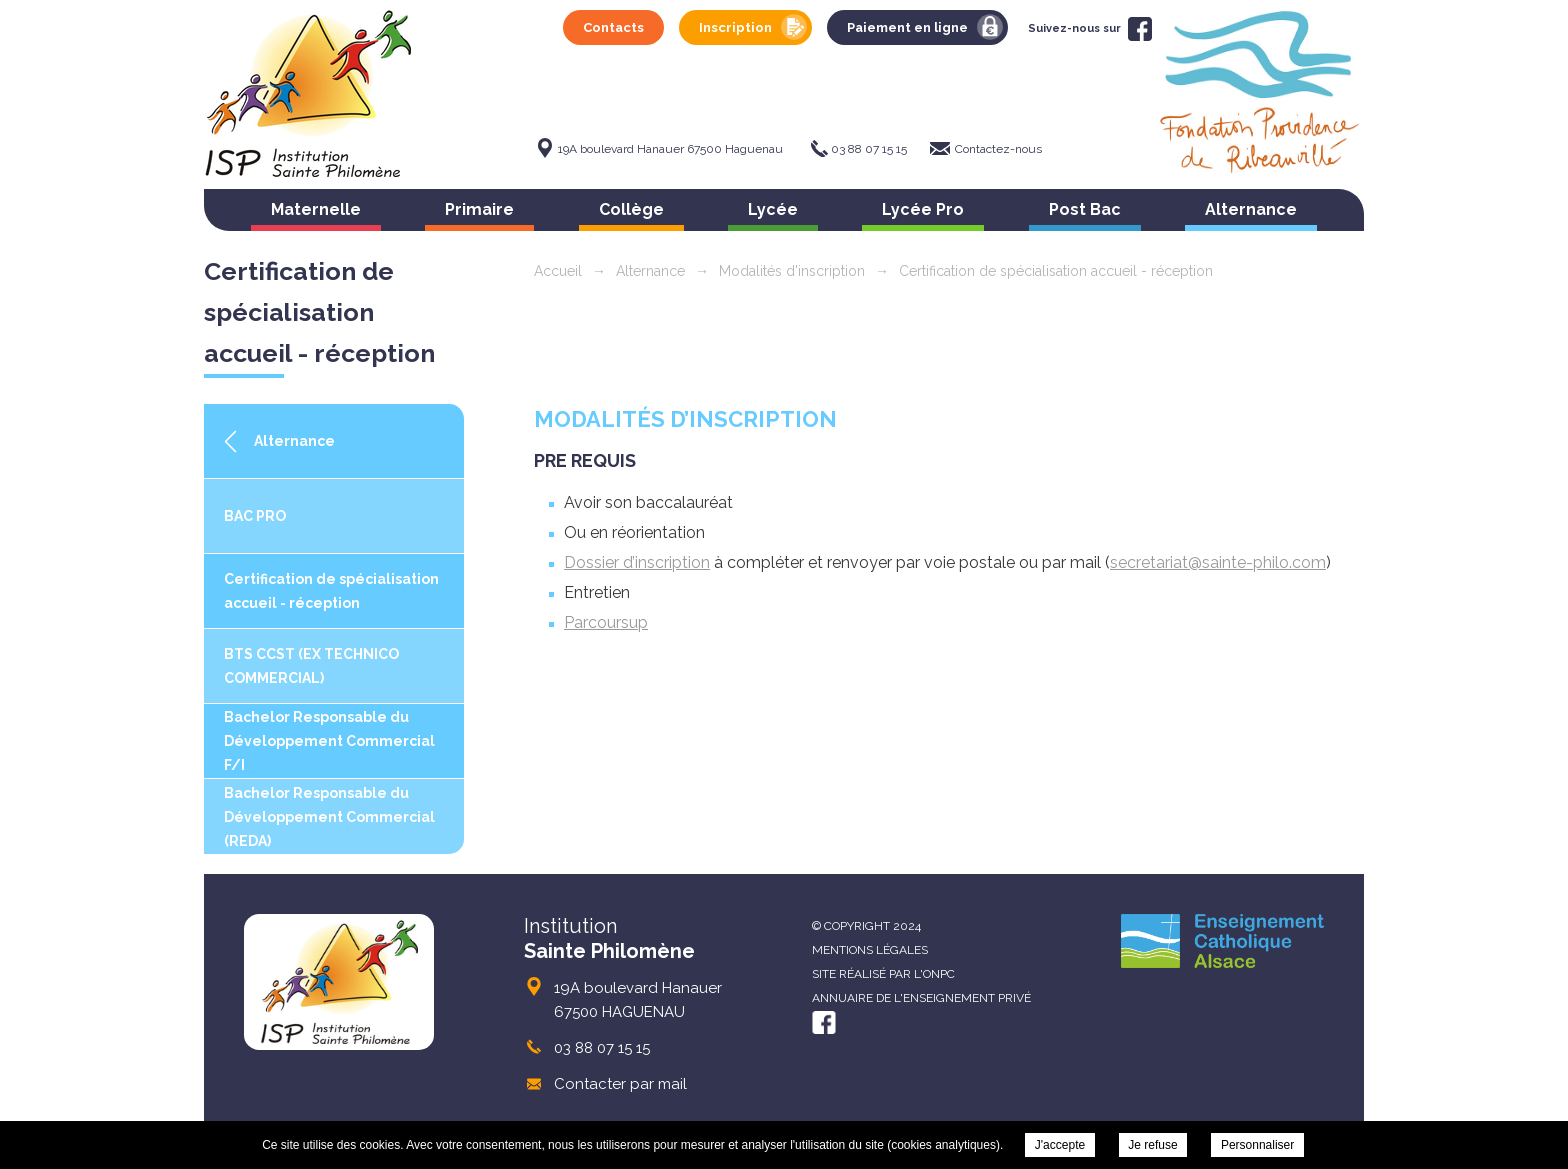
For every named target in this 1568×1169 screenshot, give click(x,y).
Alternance (1251, 209)
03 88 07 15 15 (869, 149)
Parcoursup (606, 622)
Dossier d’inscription (637, 562)
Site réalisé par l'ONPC (883, 974)
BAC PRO (255, 516)
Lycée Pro (923, 209)
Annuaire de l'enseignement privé (921, 998)
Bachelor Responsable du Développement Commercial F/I (329, 741)
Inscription (735, 27)
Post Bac (1085, 209)
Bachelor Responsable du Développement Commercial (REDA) (329, 817)
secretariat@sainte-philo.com (1218, 562)
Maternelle (316, 209)
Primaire (479, 209)
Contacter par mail (620, 1084)
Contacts (613, 27)
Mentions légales (870, 950)
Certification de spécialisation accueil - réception (331, 591)
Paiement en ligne (907, 27)
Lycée (773, 209)
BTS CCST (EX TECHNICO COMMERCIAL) (311, 666)
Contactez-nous (998, 149)
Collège (631, 209)
